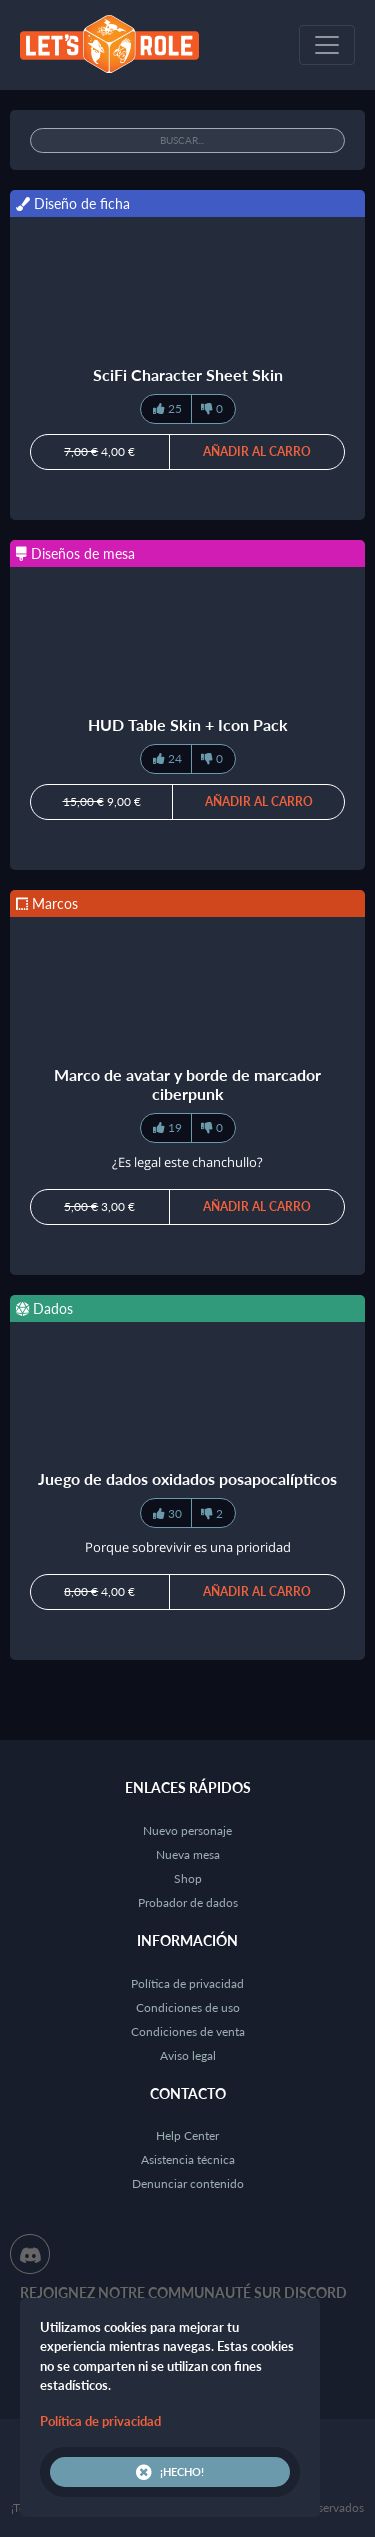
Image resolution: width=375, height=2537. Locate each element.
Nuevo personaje (187, 1830)
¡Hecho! (170, 2472)
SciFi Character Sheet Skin (188, 374)
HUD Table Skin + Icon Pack (188, 724)
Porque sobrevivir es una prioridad (188, 1547)
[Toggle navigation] (327, 45)
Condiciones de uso (188, 2007)
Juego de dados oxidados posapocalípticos (187, 1478)
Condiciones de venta (188, 2031)
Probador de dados (188, 1902)
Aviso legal (188, 2055)
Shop (188, 1878)
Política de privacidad (187, 1983)
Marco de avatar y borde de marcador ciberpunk (187, 1084)
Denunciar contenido (188, 2183)
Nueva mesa (188, 1854)
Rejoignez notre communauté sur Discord (183, 2292)
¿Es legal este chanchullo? (187, 1162)
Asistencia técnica (188, 2159)
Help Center (187, 2135)
